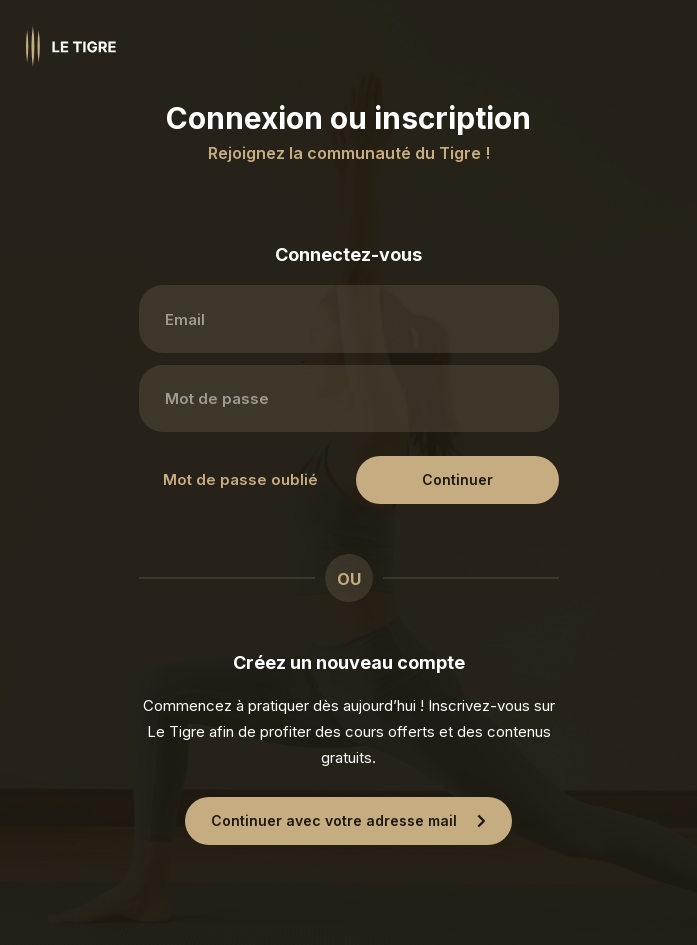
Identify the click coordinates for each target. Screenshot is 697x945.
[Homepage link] (71, 46)
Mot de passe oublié (240, 479)
